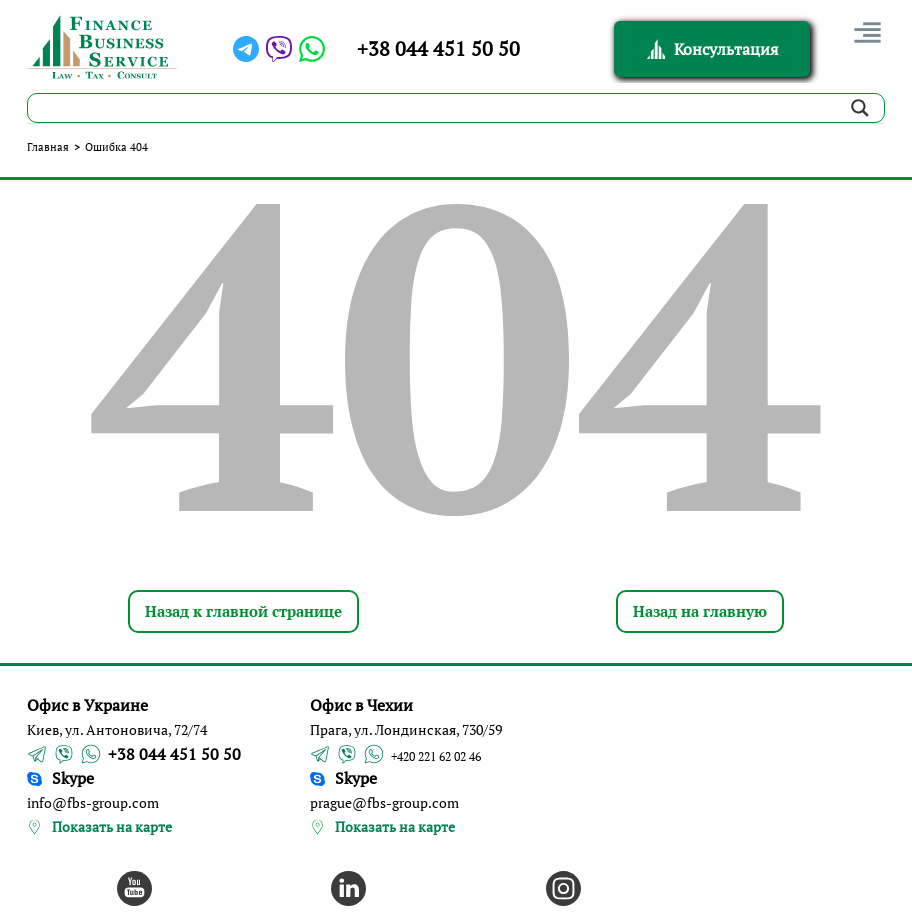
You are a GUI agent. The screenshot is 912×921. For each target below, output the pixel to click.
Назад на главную (700, 611)
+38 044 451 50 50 (438, 48)
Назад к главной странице (243, 611)
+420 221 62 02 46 (436, 756)
